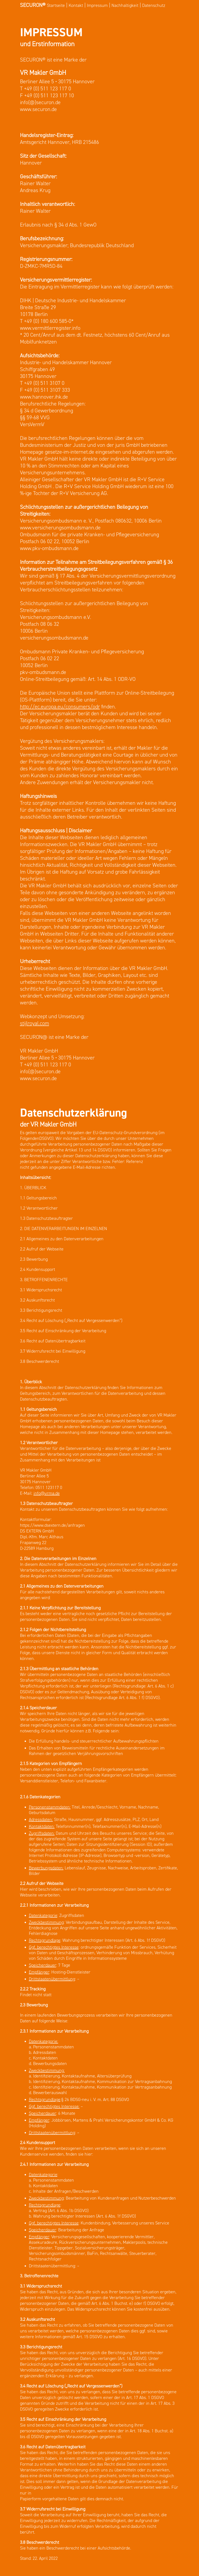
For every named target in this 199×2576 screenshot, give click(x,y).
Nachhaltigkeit (124, 5)
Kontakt (76, 5)
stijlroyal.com (34, 1023)
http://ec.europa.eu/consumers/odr (60, 706)
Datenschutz (153, 5)
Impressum (97, 5)
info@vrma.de (47, 1493)
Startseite (56, 5)
